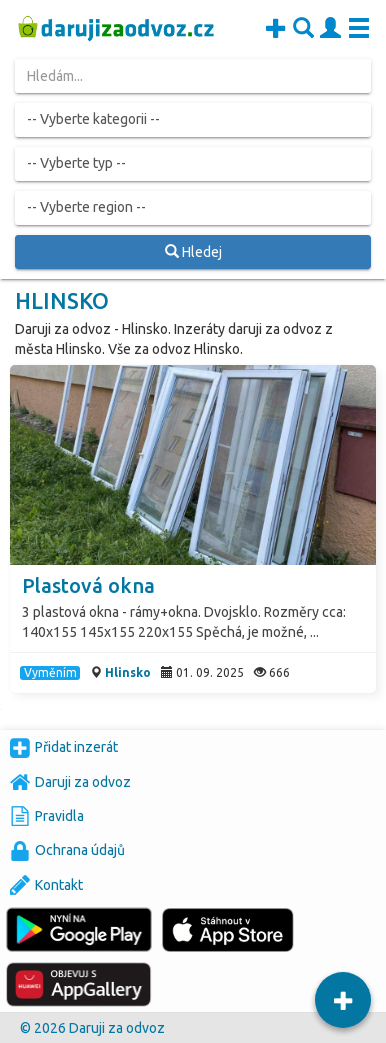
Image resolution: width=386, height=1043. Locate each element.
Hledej (193, 252)
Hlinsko (128, 672)
